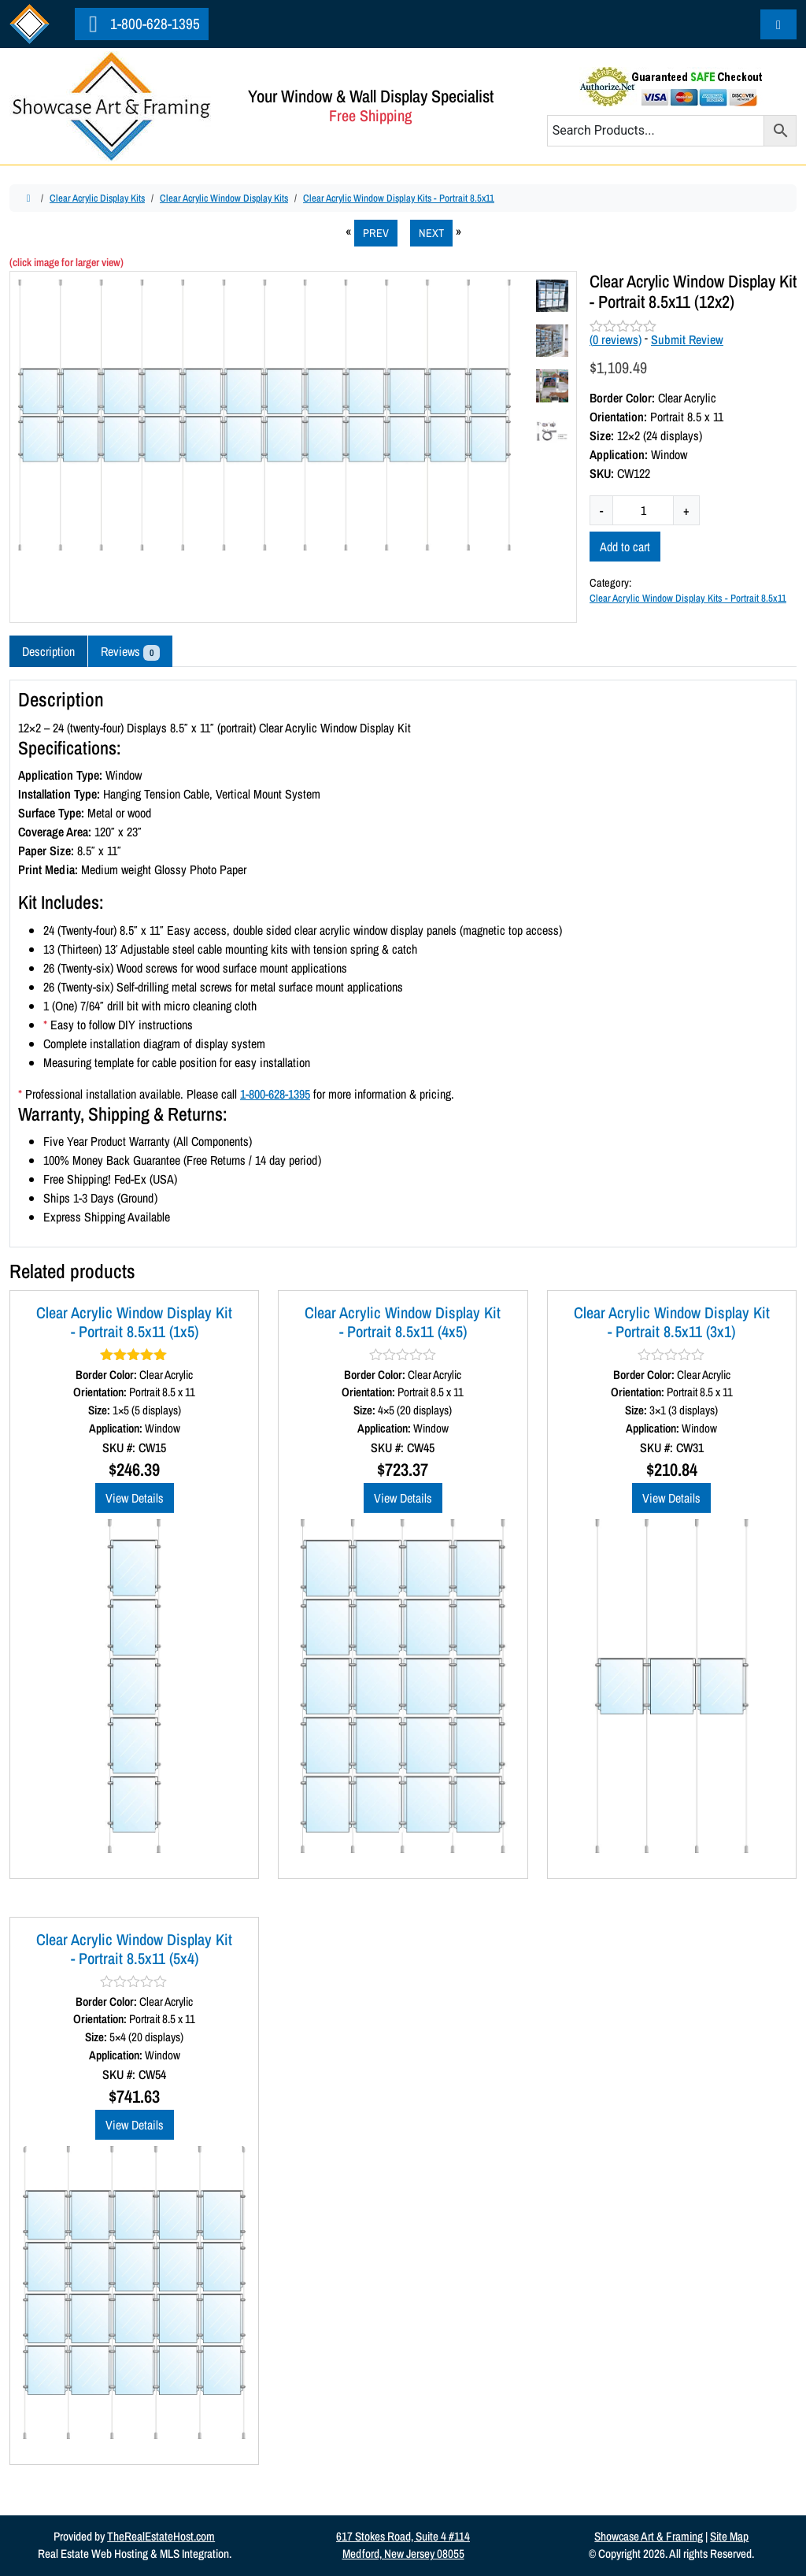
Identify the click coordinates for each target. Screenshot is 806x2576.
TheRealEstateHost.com (161, 2536)
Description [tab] (48, 651)
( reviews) (615, 339)
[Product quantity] (643, 510)
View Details (134, 1498)
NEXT (431, 232)
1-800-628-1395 (141, 23)
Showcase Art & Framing (648, 2536)
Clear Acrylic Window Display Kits (224, 198)
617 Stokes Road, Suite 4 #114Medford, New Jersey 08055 (403, 2545)
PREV (376, 232)
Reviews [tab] (130, 652)
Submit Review (687, 339)
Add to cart (625, 546)
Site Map (729, 2536)
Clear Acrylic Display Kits (97, 198)
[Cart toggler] (778, 24)
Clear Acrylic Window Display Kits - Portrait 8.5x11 (398, 198)
